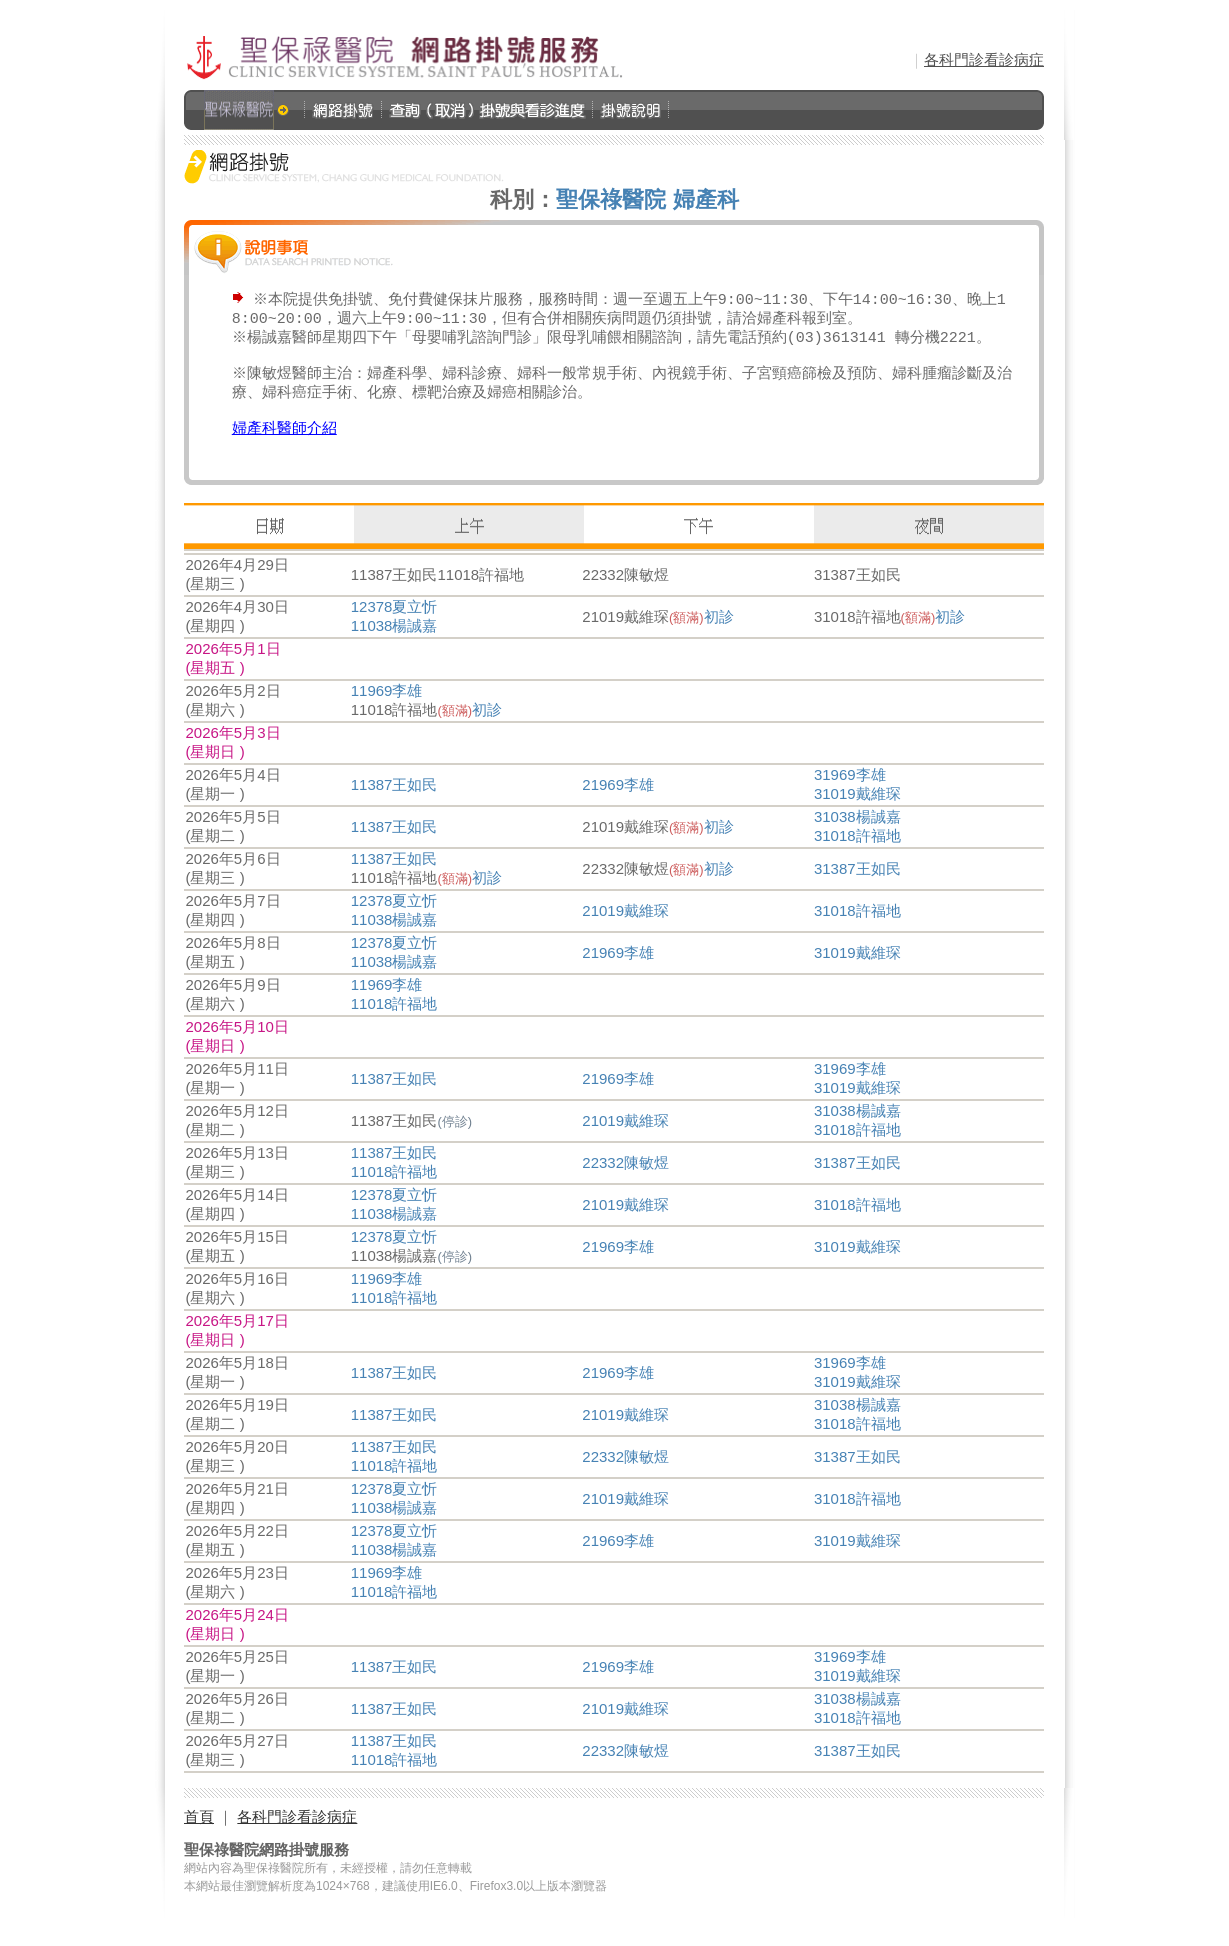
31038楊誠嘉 (857, 834)
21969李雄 (618, 802)
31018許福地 (857, 853)
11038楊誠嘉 (394, 643)
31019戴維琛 (857, 811)
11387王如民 (394, 802)
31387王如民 (857, 886)
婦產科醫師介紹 (284, 445)
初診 (719, 634)
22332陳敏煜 (625, 1180)
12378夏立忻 (394, 624)
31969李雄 (850, 792)
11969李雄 (387, 708)
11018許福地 (394, 1021)
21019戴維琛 (625, 928)
